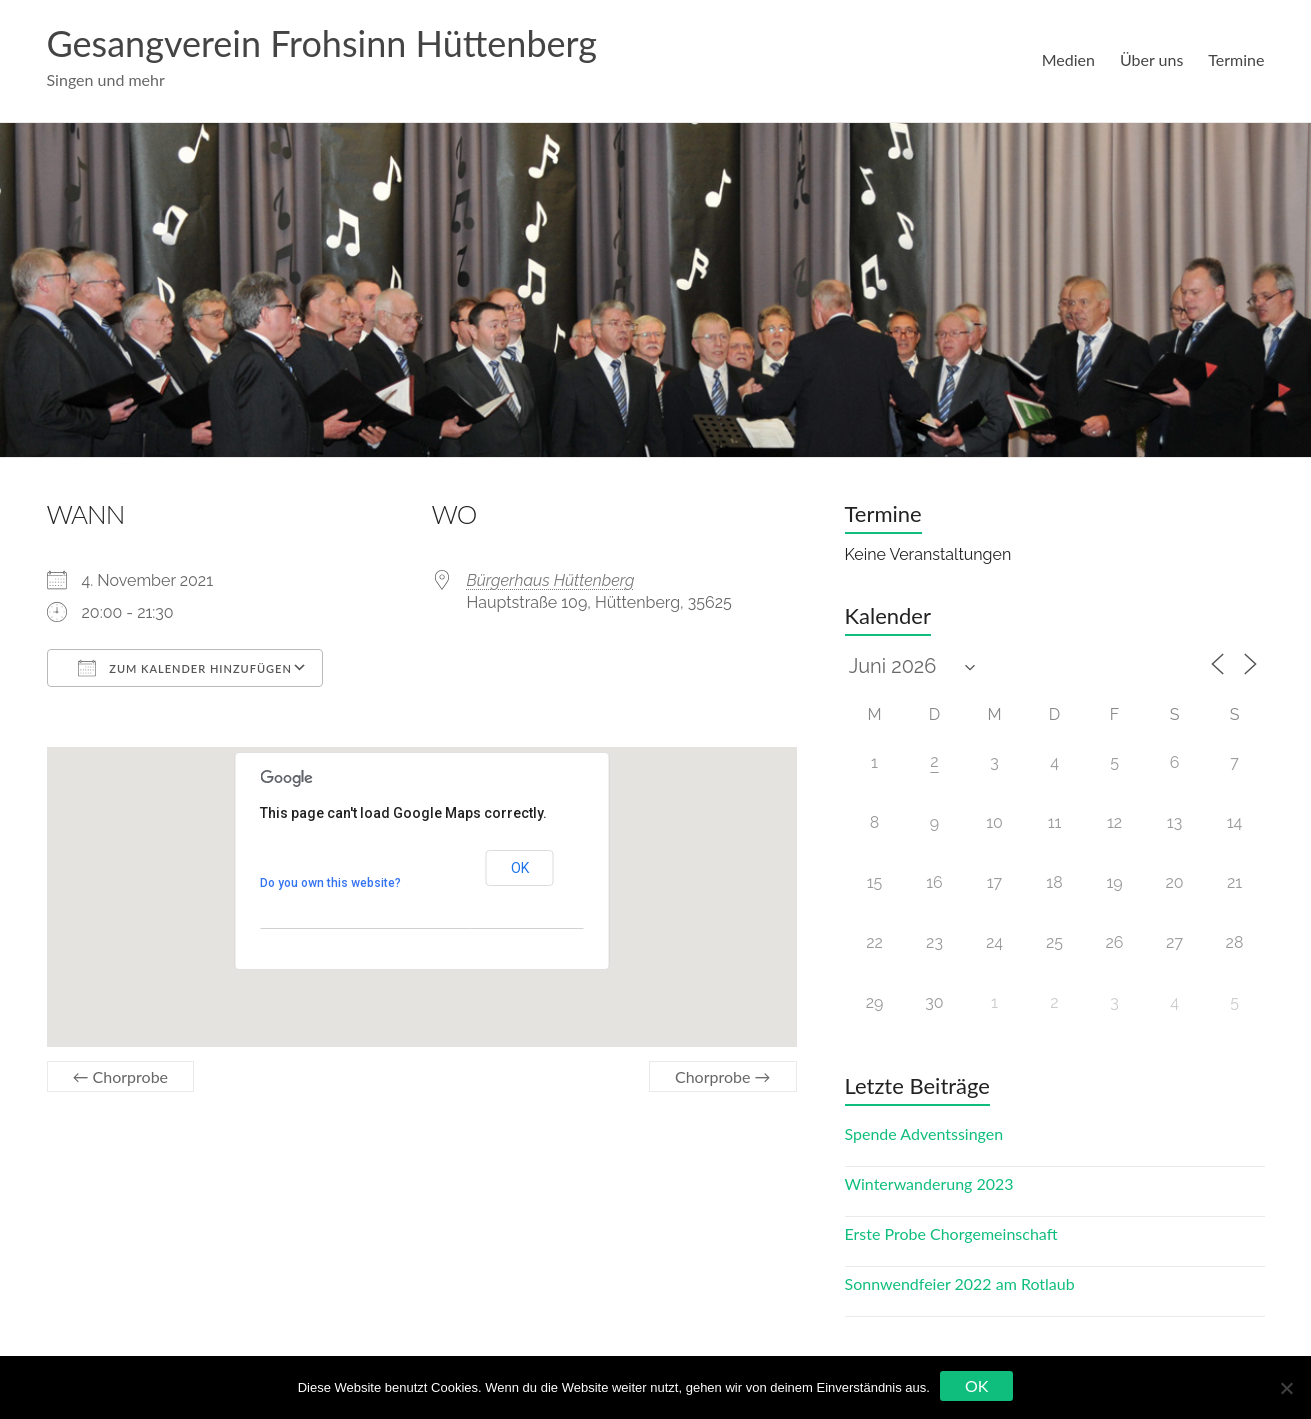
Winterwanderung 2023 (929, 1183)
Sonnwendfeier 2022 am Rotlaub (960, 1283)
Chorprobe (121, 1076)
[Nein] (1286, 1388)
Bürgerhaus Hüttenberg (551, 580)
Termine (1236, 59)
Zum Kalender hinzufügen (185, 668)
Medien (1068, 59)
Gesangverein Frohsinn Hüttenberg (322, 43)
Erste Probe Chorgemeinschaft (951, 1233)
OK (520, 868)
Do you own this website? (330, 883)
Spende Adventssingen (924, 1133)
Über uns (1151, 59)
